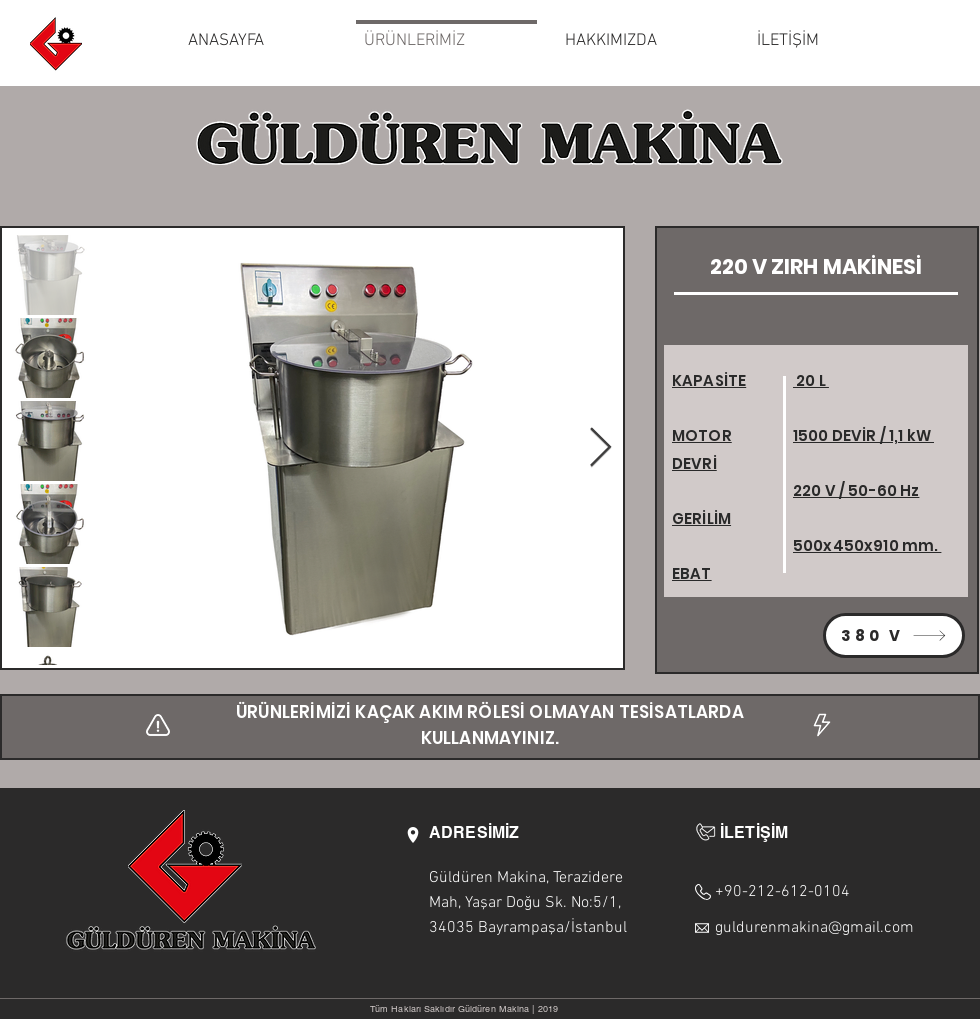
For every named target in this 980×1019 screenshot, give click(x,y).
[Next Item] (600, 449)
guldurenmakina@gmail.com (814, 928)
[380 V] (894, 635)
